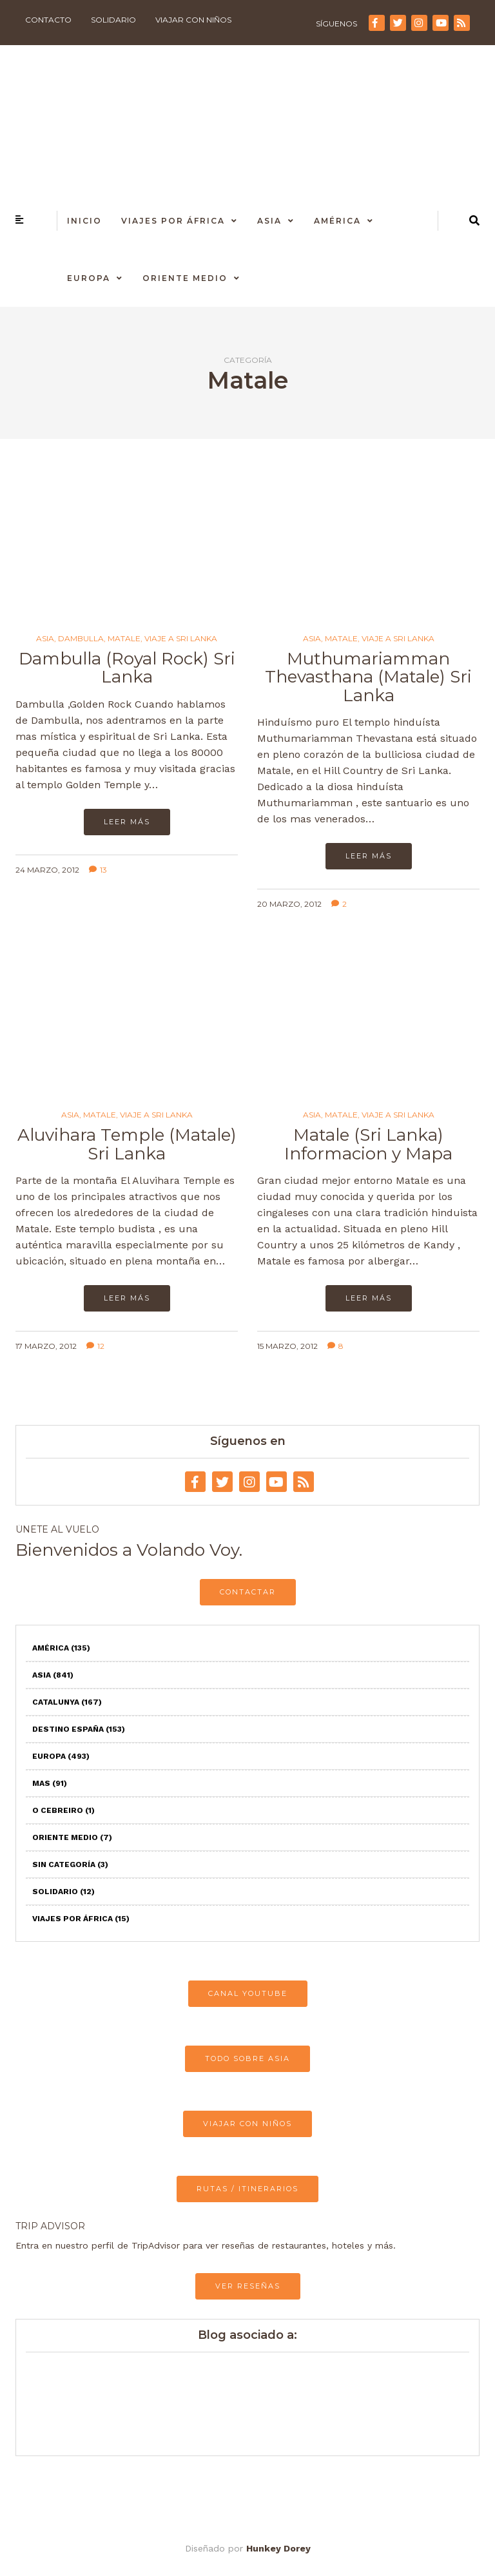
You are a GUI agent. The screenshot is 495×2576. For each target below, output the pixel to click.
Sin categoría (70, 1864)
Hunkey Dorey (278, 2548)
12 (95, 1346)
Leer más (127, 821)
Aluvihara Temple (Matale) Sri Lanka (127, 1144)
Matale (124, 639)
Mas (49, 1783)
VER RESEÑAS (247, 2285)
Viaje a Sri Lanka (180, 639)
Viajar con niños (193, 19)
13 (98, 870)
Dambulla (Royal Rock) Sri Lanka (127, 668)
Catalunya (67, 1702)
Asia (269, 221)
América (337, 221)
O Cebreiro (63, 1810)
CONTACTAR (248, 1591)
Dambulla (81, 639)
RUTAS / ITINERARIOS (247, 2188)
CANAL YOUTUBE (247, 1993)
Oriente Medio (185, 278)
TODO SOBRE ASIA (247, 2058)
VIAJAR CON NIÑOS (247, 2123)
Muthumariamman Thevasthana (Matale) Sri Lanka (368, 677)
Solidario (113, 19)
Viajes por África (173, 221)
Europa (88, 278)
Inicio (84, 221)
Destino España (78, 1729)
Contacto (48, 19)
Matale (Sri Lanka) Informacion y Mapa (368, 1144)
